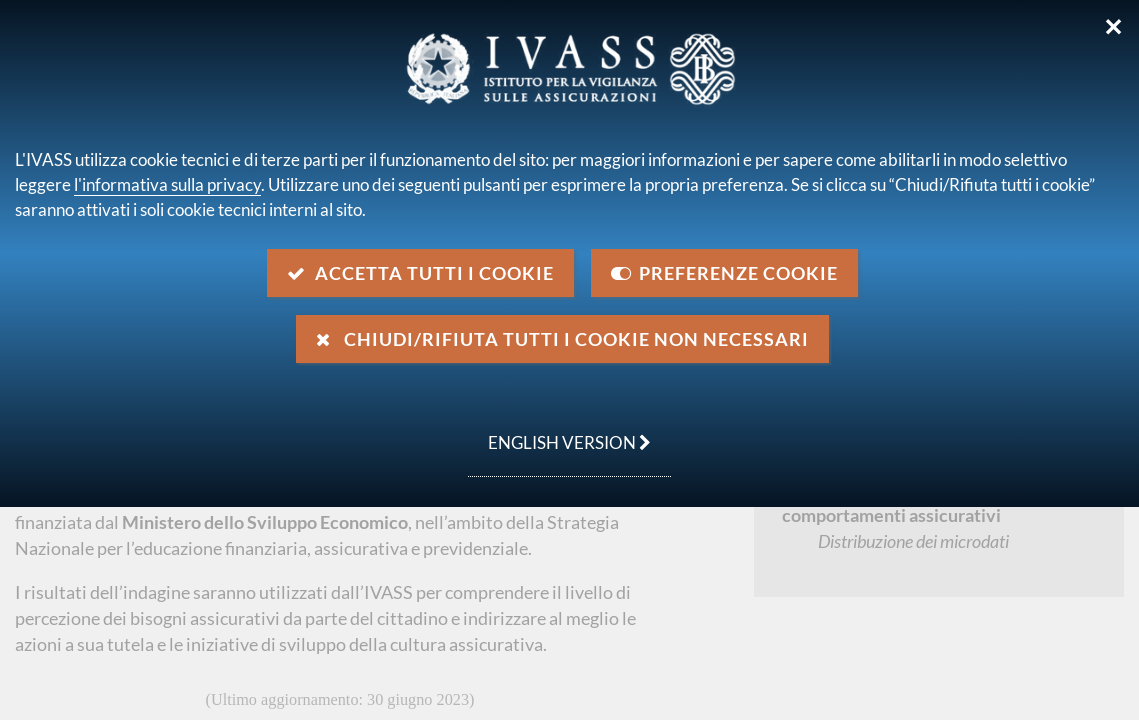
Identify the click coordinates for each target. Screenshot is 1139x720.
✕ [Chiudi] (1113, 27)
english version (559, 432)
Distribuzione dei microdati (913, 541)
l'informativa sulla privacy (167, 184)
